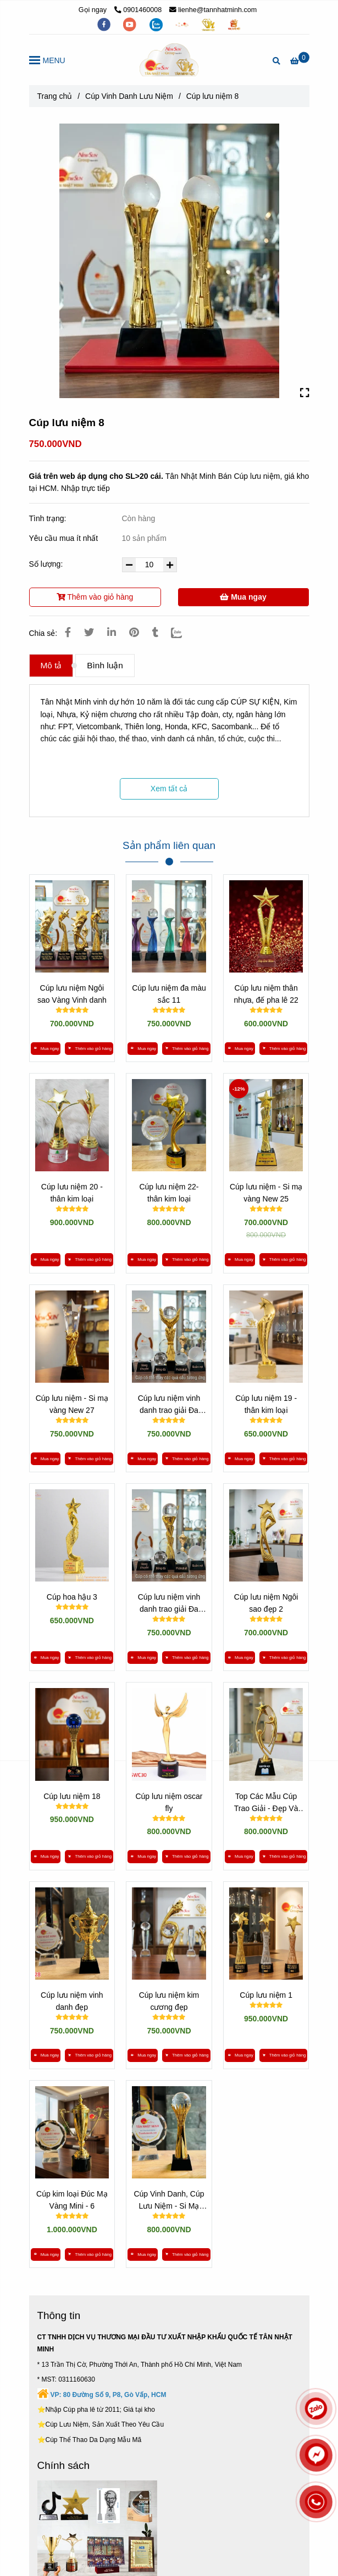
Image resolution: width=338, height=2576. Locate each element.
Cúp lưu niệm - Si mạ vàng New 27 (72, 1404)
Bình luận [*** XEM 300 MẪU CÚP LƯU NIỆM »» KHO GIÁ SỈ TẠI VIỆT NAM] (105, 665)
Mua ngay (243, 597)
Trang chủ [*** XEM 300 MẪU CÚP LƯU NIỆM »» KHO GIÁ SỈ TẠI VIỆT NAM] (55, 96)
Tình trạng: (49, 518)
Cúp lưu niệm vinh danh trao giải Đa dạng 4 (169, 1405)
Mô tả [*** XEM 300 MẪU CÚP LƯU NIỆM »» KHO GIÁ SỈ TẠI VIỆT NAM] (51, 665)
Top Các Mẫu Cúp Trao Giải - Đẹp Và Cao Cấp (266, 1803)
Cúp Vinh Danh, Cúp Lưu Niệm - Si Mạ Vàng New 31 (169, 2200)
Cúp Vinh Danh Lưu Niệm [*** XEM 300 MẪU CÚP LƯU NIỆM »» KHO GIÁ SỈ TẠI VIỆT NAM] (129, 96)
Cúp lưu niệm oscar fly (168, 1802)
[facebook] (105, 24)
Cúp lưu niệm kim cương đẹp (169, 2001)
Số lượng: (47, 564)
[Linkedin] (111, 632)
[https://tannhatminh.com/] (183, 24)
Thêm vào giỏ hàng (95, 597)
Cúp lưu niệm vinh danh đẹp (72, 2001)
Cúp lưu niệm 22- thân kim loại (168, 1192)
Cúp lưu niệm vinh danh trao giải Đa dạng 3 (169, 1603)
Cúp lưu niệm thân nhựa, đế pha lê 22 (266, 994)
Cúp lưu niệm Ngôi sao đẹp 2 (266, 1602)
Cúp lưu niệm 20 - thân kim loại (72, 1192)
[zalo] (157, 24)
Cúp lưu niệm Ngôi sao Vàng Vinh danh (72, 994)
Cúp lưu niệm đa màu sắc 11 (169, 994)
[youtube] (131, 24)
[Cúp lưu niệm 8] (169, 59)
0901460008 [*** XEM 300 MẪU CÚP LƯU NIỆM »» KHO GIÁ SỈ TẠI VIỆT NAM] (138, 10)
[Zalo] (183, 632)
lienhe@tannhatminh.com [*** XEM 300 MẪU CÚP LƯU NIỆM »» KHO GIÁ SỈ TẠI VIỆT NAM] (213, 10)
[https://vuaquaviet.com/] (234, 24)
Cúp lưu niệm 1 (266, 1995)
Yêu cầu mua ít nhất (65, 538)
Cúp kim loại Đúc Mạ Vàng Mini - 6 (72, 2199)
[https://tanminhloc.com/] (209, 24)
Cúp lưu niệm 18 (71, 1796)
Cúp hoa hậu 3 (72, 1596)
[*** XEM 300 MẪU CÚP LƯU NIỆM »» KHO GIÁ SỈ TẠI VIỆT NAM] (299, 61)
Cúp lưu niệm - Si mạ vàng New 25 (266, 1192)
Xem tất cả (169, 788)
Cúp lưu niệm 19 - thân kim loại (266, 1404)
